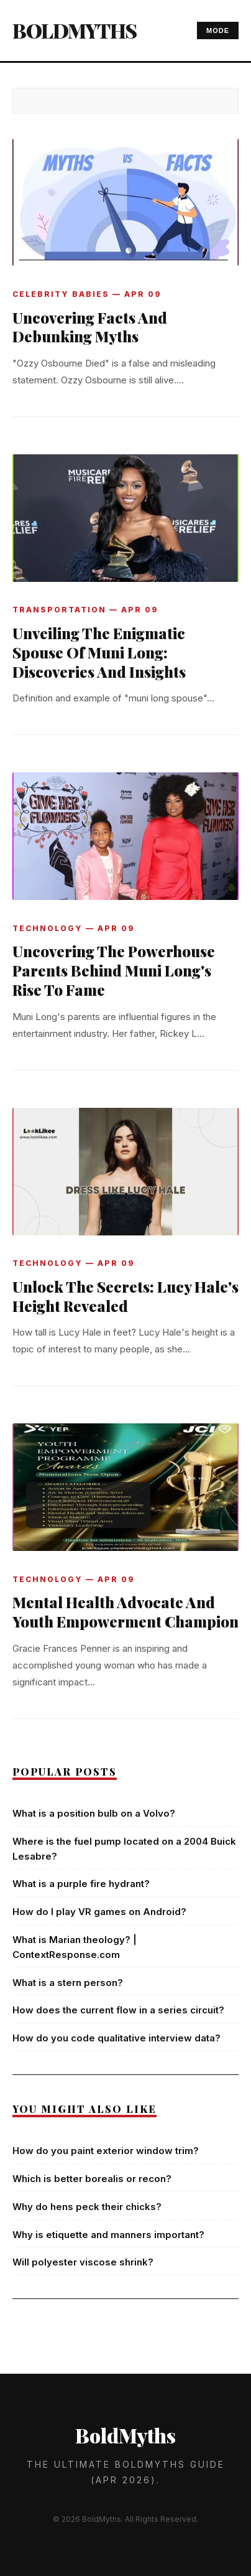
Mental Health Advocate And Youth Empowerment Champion (125, 1611)
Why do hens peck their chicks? (87, 2207)
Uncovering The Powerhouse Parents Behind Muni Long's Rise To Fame (113, 970)
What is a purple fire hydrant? (81, 1884)
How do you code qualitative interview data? (116, 2038)
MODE (217, 30)
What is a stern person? (67, 1982)
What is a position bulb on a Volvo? (93, 1813)
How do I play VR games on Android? (99, 1912)
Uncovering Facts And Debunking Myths (89, 327)
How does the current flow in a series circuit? (118, 2010)
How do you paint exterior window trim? (105, 2151)
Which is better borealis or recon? (91, 2179)
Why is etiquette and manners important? (108, 2235)
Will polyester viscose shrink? (82, 2262)
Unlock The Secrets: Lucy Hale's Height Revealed (125, 1296)
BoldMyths (74, 30)
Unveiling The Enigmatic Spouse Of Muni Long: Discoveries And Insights (99, 652)
